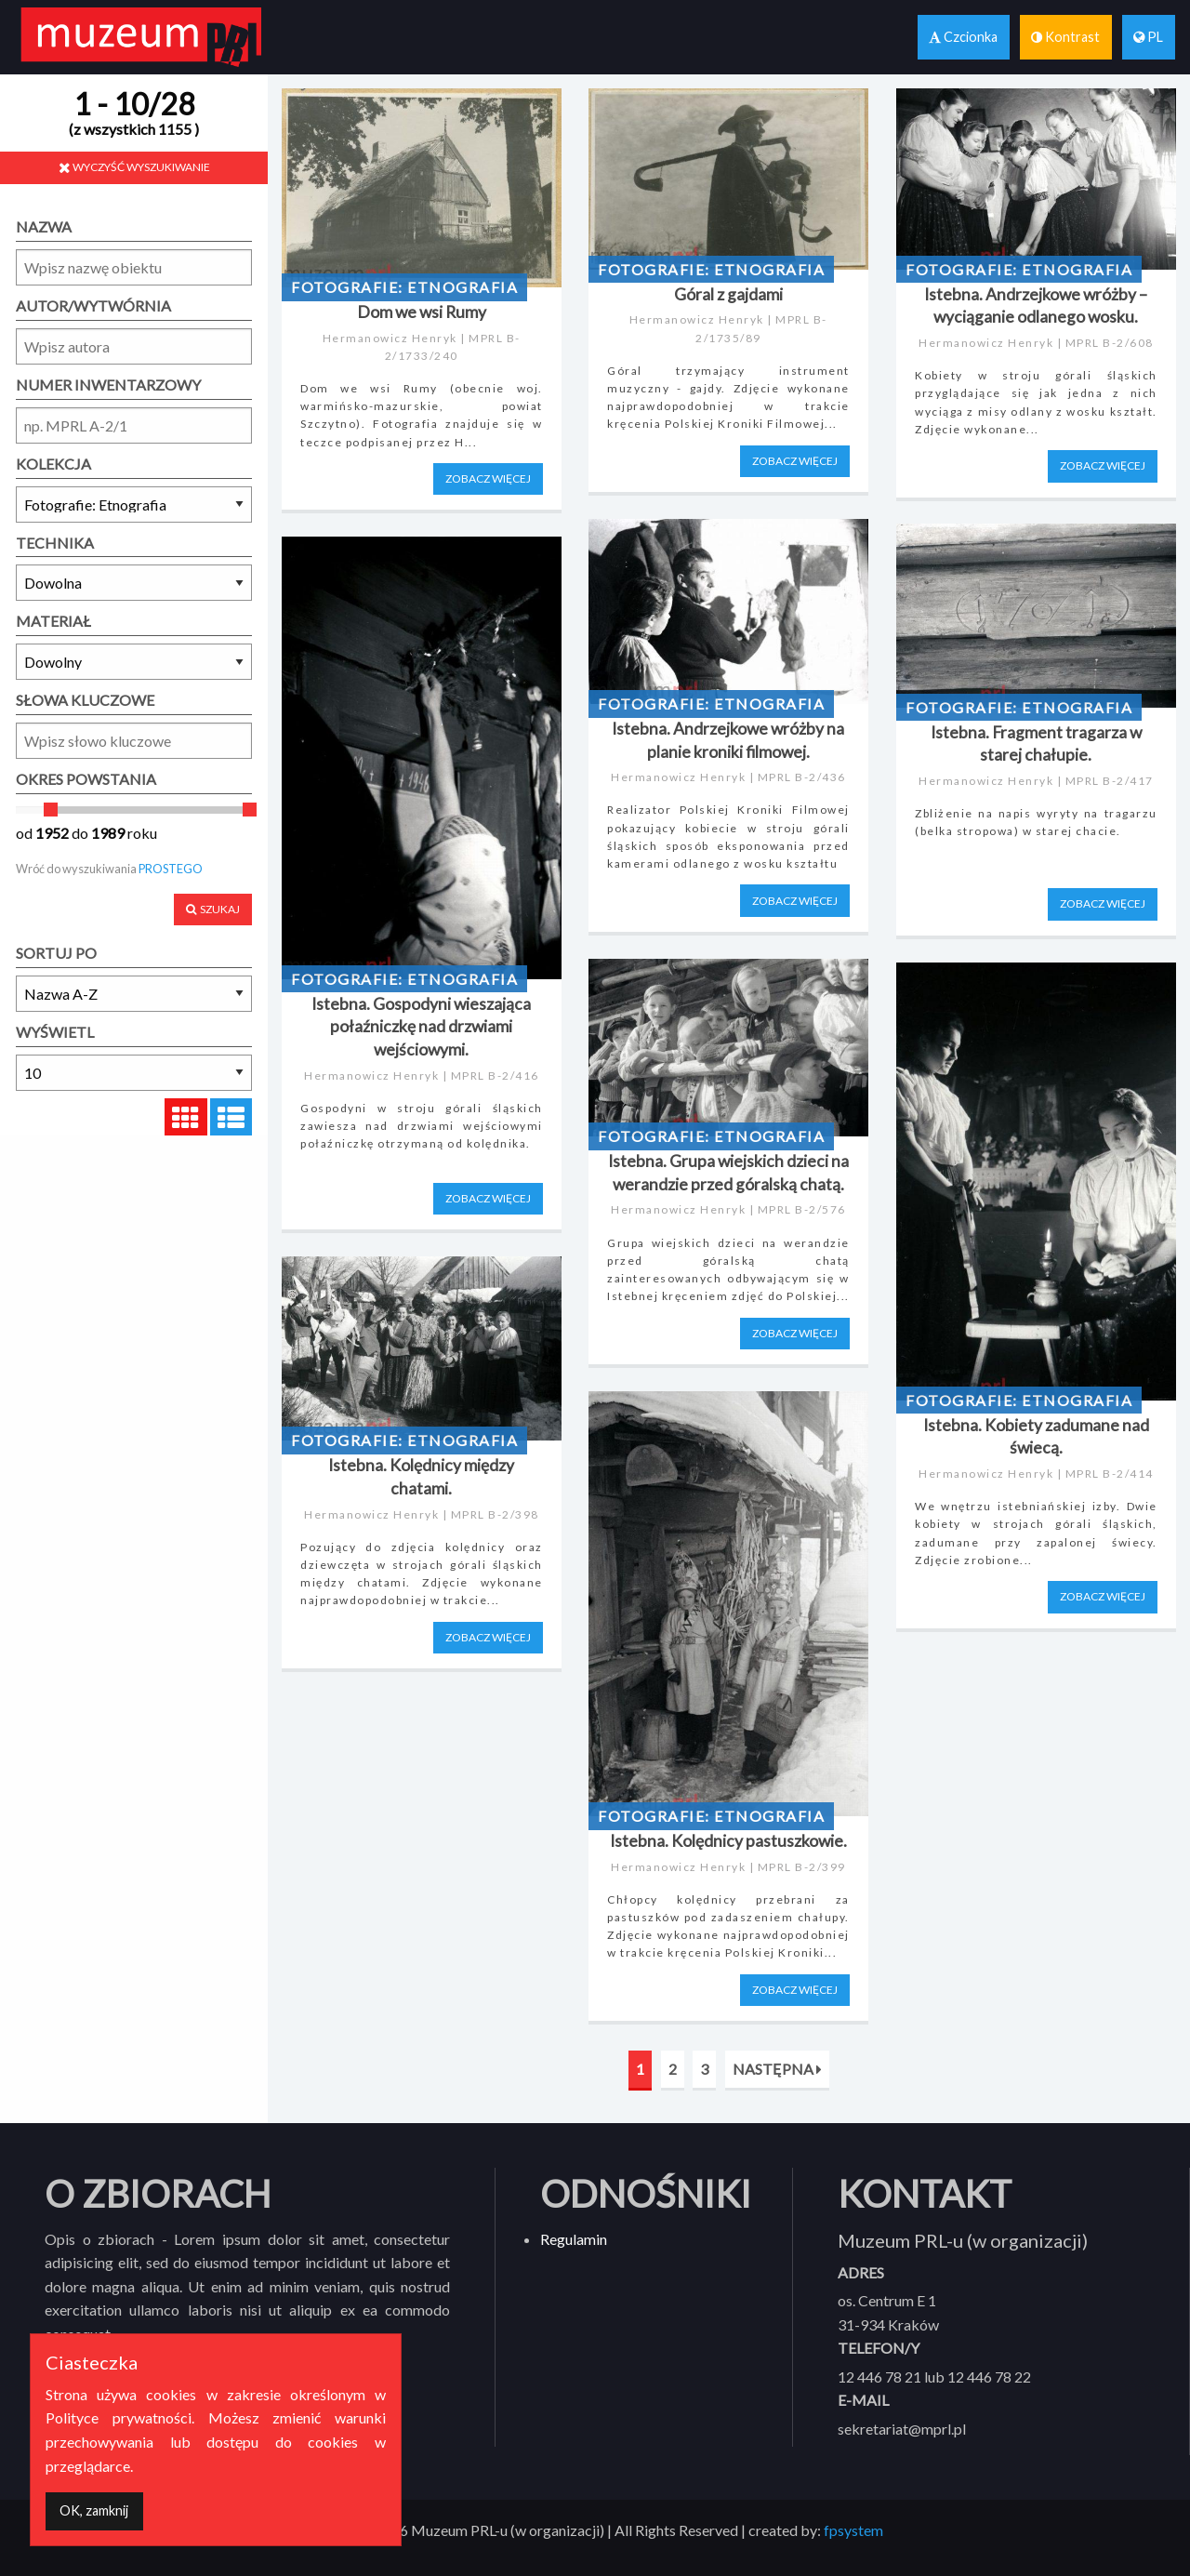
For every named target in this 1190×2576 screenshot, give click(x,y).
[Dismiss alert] (94, 2511)
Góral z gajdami (728, 294)
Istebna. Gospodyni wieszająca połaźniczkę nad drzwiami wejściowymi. (421, 1026)
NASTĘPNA (777, 2069)
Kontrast (1065, 37)
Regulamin (573, 2239)
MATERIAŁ (53, 621)
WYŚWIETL (55, 1032)
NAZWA (44, 226)
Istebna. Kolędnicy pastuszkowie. (728, 1841)
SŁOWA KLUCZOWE (85, 700)
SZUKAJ (213, 909)
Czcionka (963, 37)
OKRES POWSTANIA (86, 779)
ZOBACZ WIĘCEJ (488, 478)
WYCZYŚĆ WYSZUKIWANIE (134, 167)
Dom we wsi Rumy (421, 312)
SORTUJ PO (56, 953)
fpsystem (853, 2530)
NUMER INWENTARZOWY (108, 384)
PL (1148, 37)
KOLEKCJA (53, 463)
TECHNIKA (55, 542)
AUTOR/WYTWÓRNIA (93, 305)
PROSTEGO (171, 868)
